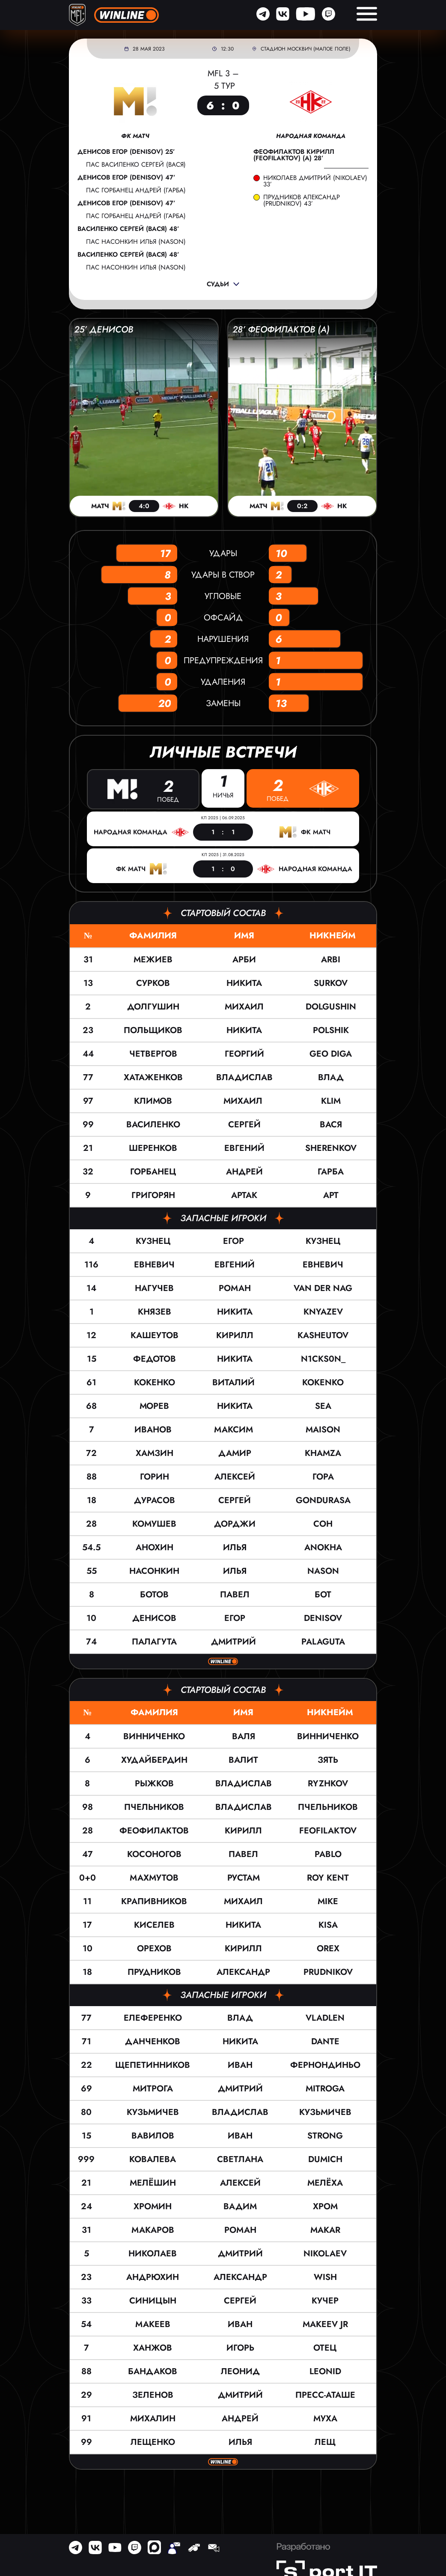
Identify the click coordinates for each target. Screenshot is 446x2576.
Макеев (152, 2323)
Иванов (154, 1429)
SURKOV (331, 982)
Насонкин (154, 1570)
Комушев (154, 1523)
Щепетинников (152, 2064)
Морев (154, 1405)
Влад (240, 2017)
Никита (244, 982)
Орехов (154, 1947)
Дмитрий (235, 1641)
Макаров (152, 2229)
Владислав (244, 1076)
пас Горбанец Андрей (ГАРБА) (136, 190)
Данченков (152, 2040)
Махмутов (154, 1877)
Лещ (325, 2441)
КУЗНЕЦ (323, 1240)
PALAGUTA (323, 1641)
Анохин (154, 1546)
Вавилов (152, 2135)
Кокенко (154, 1381)
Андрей (244, 1171)
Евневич (154, 1264)
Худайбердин (154, 1759)
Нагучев (154, 1287)
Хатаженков (153, 1076)
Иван (240, 2064)
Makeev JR (325, 2323)
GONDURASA (323, 1499)
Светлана (240, 2158)
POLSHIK (331, 1029)
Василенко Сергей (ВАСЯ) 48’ (128, 229)
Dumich (325, 2158)
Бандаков (152, 2370)
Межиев (153, 959)
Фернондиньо (325, 2064)
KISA (328, 1924)
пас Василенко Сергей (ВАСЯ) (136, 164)
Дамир (234, 1452)
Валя (243, 1735)
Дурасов (154, 1499)
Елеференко (153, 2017)
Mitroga (325, 2088)
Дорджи (235, 1523)
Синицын (152, 2300)
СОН (323, 1523)
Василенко (153, 1123)
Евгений (244, 1147)
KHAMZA (323, 1452)
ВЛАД (331, 1076)
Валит (243, 1759)
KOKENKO (323, 1381)
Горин (154, 1476)
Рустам (243, 1877)
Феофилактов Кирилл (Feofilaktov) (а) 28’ (293, 155)
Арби (244, 959)
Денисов (154, 1617)
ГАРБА (331, 1171)
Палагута (154, 1641)
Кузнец (154, 1240)
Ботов (154, 1594)
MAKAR (325, 2229)
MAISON (323, 1429)
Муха (325, 2417)
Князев (154, 1311)
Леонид (240, 2370)
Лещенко (153, 2441)
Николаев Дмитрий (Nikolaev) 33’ (315, 181)
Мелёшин (153, 2182)
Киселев (154, 1924)
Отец (325, 2347)
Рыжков (154, 1782)
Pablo (328, 1853)
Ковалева (152, 2158)
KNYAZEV (323, 1311)
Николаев (152, 2253)
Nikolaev (325, 2253)
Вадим (240, 2205)
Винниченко (154, 1735)
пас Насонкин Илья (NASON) (136, 241)
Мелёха (325, 2182)
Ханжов (152, 2347)
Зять (328, 1759)
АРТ (331, 1194)
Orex (328, 1947)
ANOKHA (323, 1546)
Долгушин (153, 1006)
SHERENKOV (331, 1147)
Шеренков (153, 1147)
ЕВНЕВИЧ (323, 1264)
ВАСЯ (331, 1123)
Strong (325, 2135)
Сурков (153, 982)
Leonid (325, 2370)
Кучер (325, 2300)
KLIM (331, 1100)
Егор (235, 1240)
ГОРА (323, 1476)
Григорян (153, 1194)
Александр (243, 1971)
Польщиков (153, 1029)
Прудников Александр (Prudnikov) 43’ (301, 200)
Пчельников (154, 1806)
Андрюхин (152, 2276)
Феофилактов (154, 1830)
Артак (244, 1194)
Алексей (234, 1476)
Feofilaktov (328, 1830)
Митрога (153, 2088)
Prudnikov (328, 1971)
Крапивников (154, 1900)
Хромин (153, 2205)
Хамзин (154, 1452)
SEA (323, 1405)
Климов (153, 1100)
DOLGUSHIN (331, 1006)
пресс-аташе (325, 2394)
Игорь (240, 2347)
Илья (235, 1546)
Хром (325, 2205)
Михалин (152, 2417)
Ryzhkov (328, 1782)
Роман (235, 1287)
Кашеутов (154, 1334)
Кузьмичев (153, 2111)
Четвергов (153, 1053)
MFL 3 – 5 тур (223, 79)
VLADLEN (325, 2017)
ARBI (330, 959)
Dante (325, 2040)
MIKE (328, 1900)
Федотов (154, 1358)
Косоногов (154, 1853)
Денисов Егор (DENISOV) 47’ (126, 177)
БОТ (323, 1594)
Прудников (154, 1971)
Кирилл (234, 1334)
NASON (323, 1570)
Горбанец (153, 1171)
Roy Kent (328, 1877)
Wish (325, 2276)
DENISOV (323, 1617)
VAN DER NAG (323, 1287)
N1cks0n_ (323, 1358)
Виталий (234, 1381)
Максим (235, 1429)
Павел (235, 1594)
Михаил (244, 1006)
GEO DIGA (330, 1053)
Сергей (244, 1123)
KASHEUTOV (322, 1334)
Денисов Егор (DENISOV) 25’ (126, 152)
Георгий (244, 1053)
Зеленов (152, 2394)
